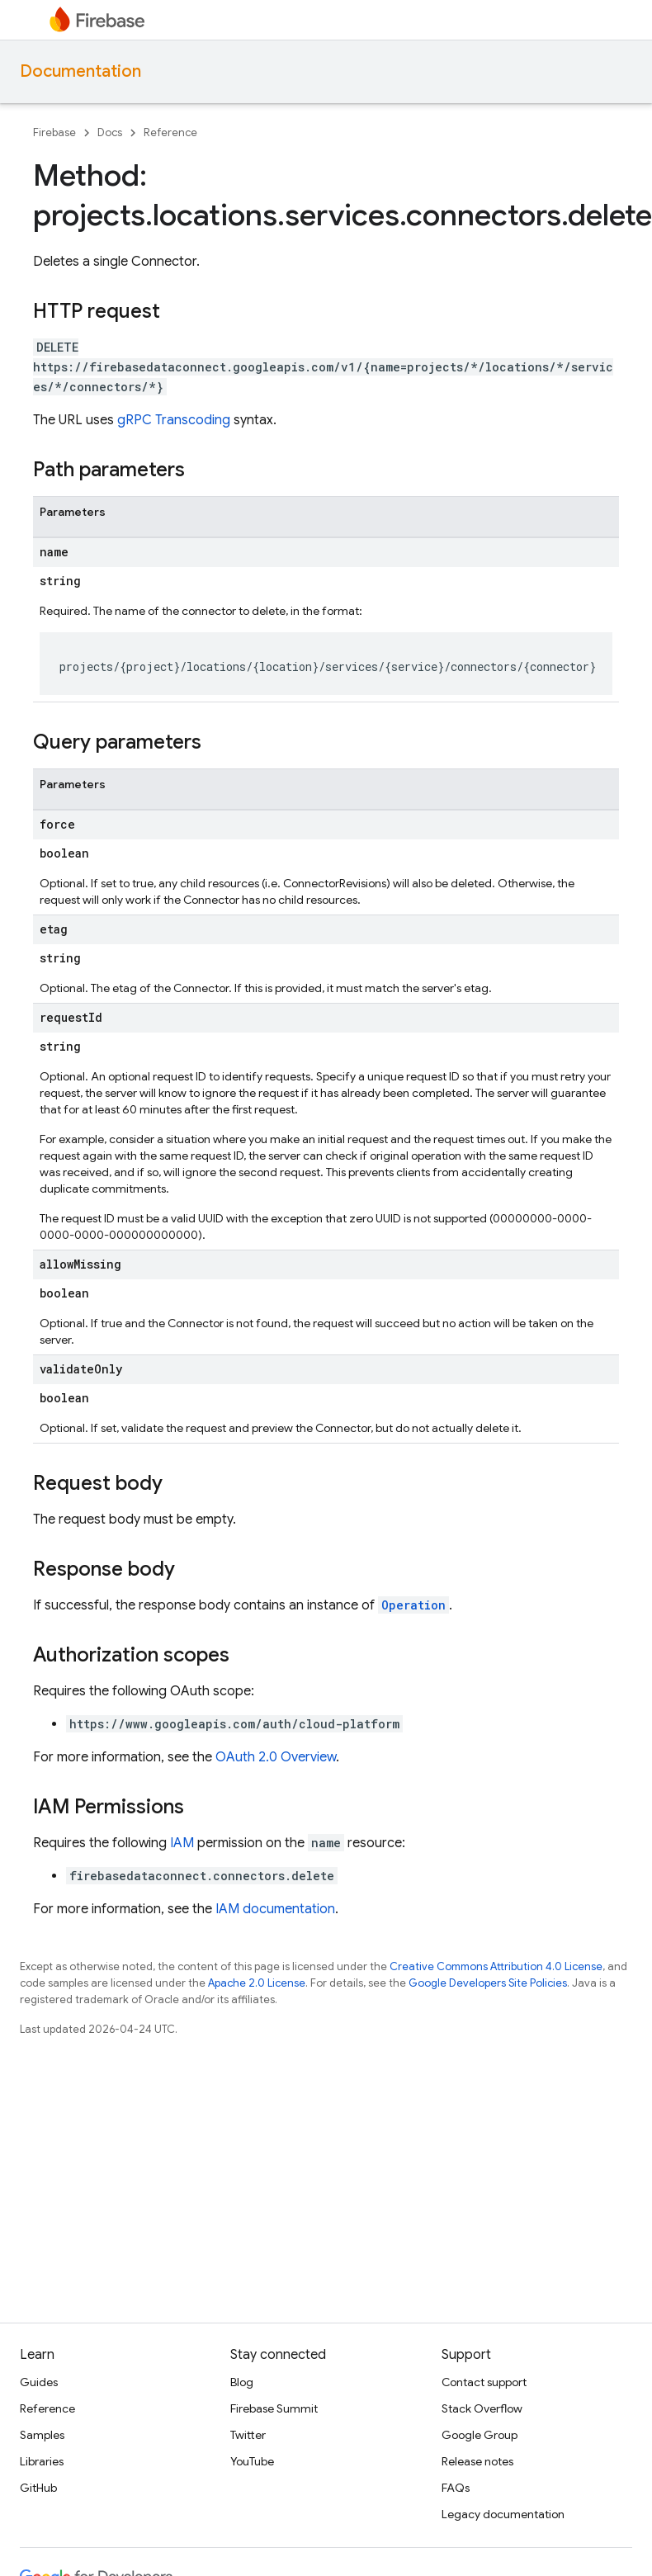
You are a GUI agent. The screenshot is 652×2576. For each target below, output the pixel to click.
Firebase (54, 132)
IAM (182, 1843)
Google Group (479, 2434)
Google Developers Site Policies (488, 1983)
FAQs (456, 2487)
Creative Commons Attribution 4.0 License (496, 1966)
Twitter (248, 2434)
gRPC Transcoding (173, 420)
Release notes (477, 2461)
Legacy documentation (503, 2514)
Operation (413, 1605)
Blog (241, 2382)
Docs (109, 132)
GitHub (38, 2487)
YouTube (252, 2461)
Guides (39, 2382)
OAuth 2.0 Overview (275, 1757)
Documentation (80, 71)
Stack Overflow (482, 2408)
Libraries (42, 2461)
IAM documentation (275, 1909)
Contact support (484, 2382)
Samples (42, 2434)
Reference (170, 132)
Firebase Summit (274, 2408)
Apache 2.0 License (256, 1983)
